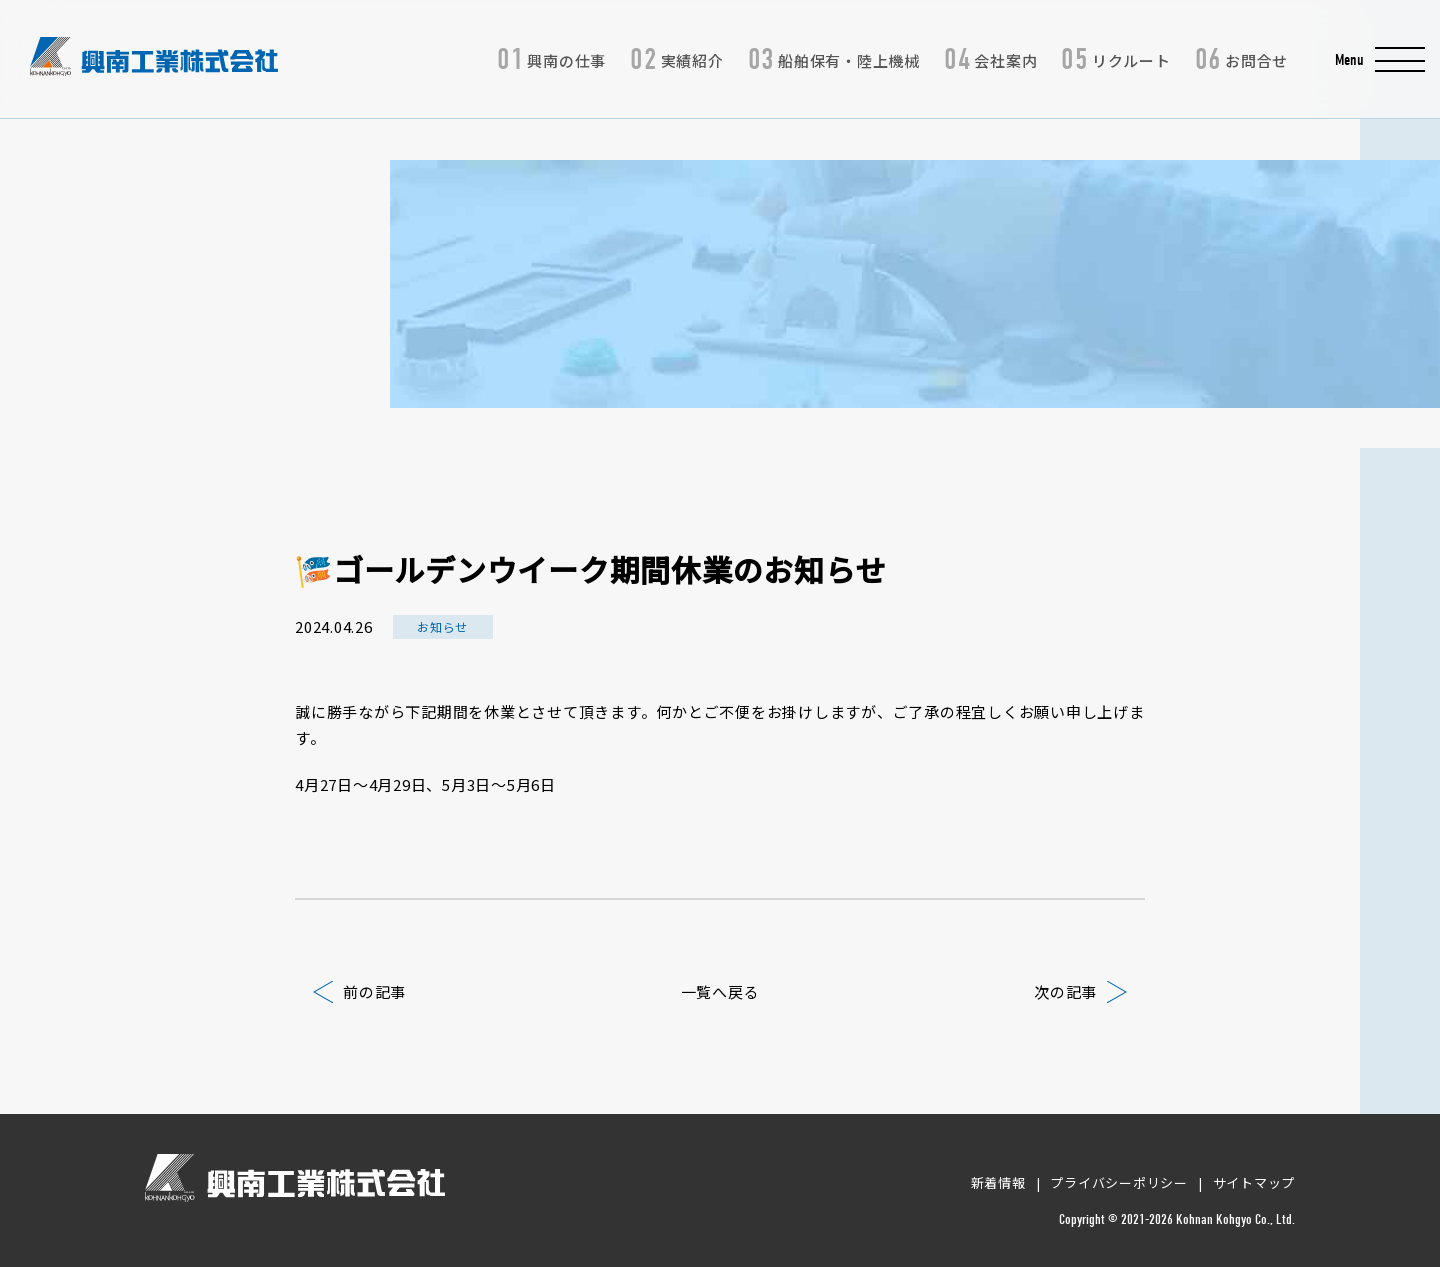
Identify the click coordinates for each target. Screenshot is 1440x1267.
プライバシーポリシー (1119, 1183)
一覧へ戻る (720, 991)
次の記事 (1065, 991)
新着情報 (998, 1183)
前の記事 (374, 991)
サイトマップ (1254, 1183)
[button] (1380, 59)
